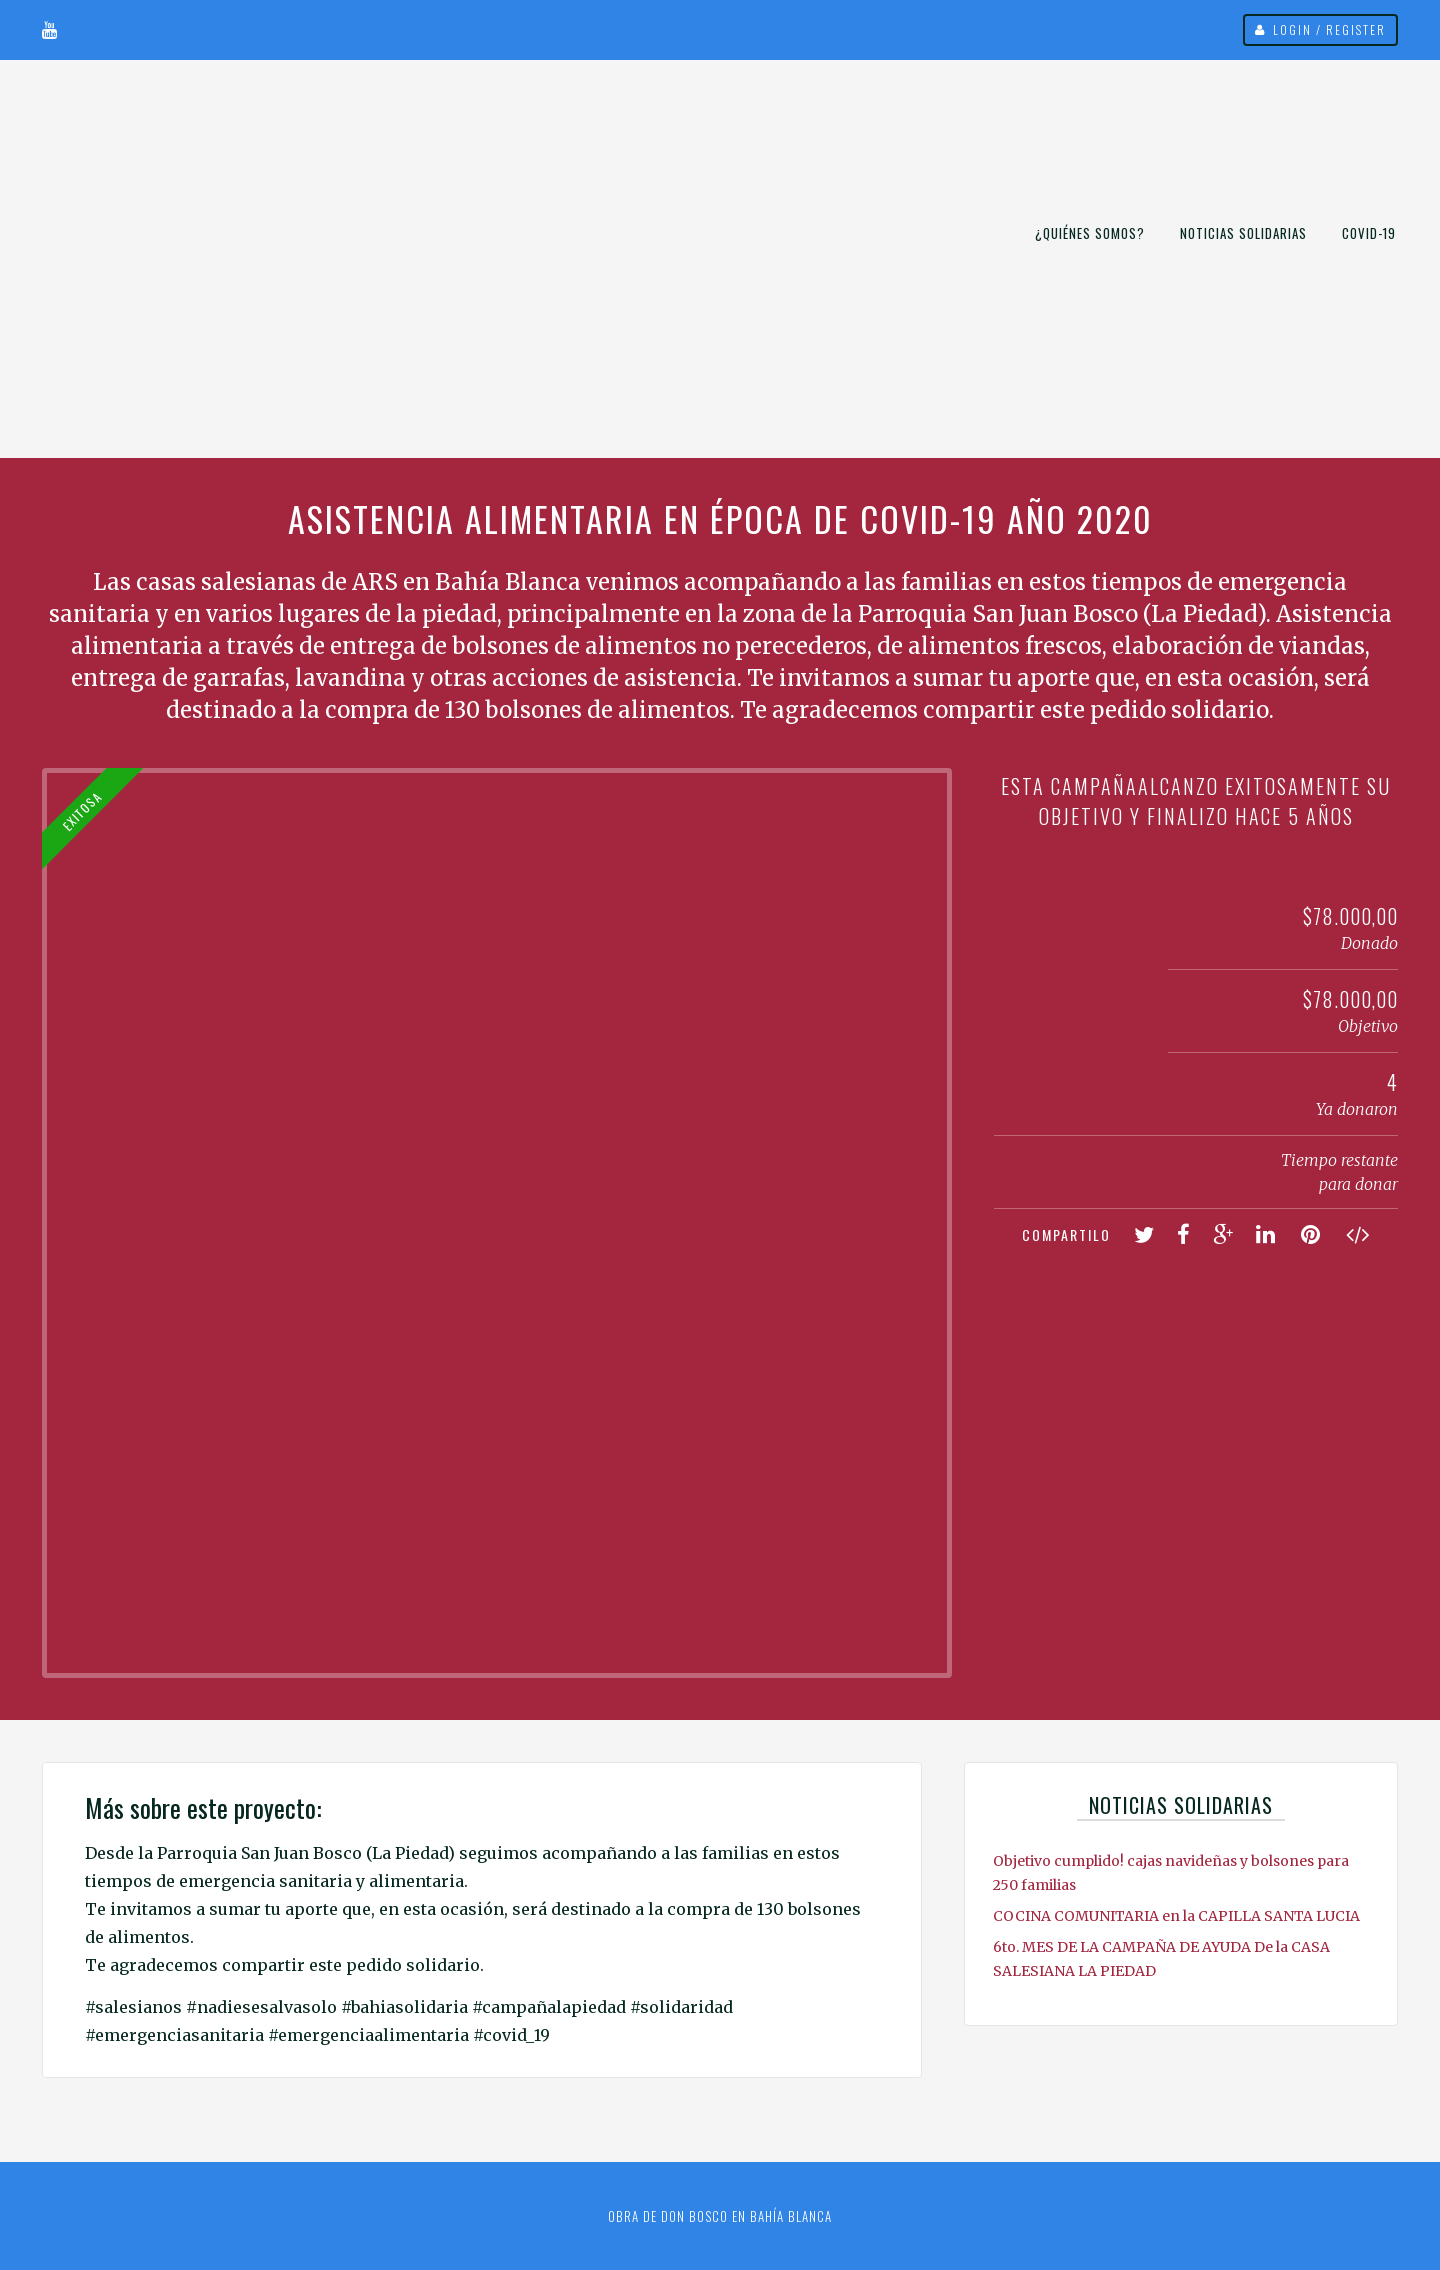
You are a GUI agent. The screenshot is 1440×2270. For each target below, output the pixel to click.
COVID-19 (1369, 233)
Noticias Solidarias (1243, 233)
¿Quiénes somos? (1090, 233)
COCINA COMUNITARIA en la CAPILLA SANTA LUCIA (1176, 1916)
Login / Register (1329, 29)
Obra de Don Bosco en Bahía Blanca (720, 2216)
